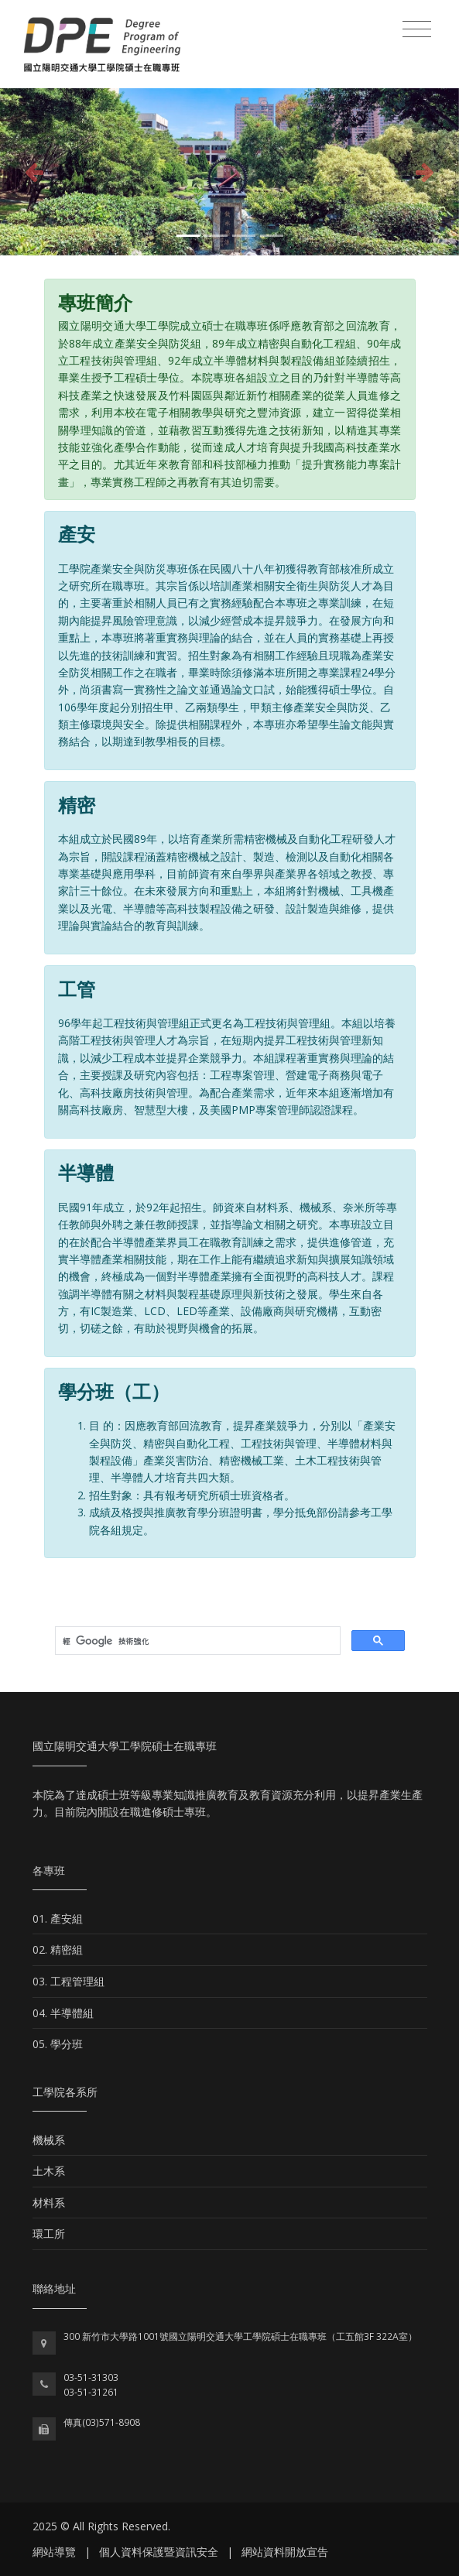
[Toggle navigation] (417, 29)
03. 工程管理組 (68, 1981)
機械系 (49, 2139)
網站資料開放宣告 (284, 2551)
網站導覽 (54, 2551)
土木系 (49, 2170)
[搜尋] (196, 1641)
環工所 (49, 2233)
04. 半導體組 (63, 2013)
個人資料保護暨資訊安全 (158, 2551)
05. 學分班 (58, 2043)
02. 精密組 (58, 1949)
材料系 (49, 2202)
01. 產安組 (58, 1918)
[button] (34, 171)
